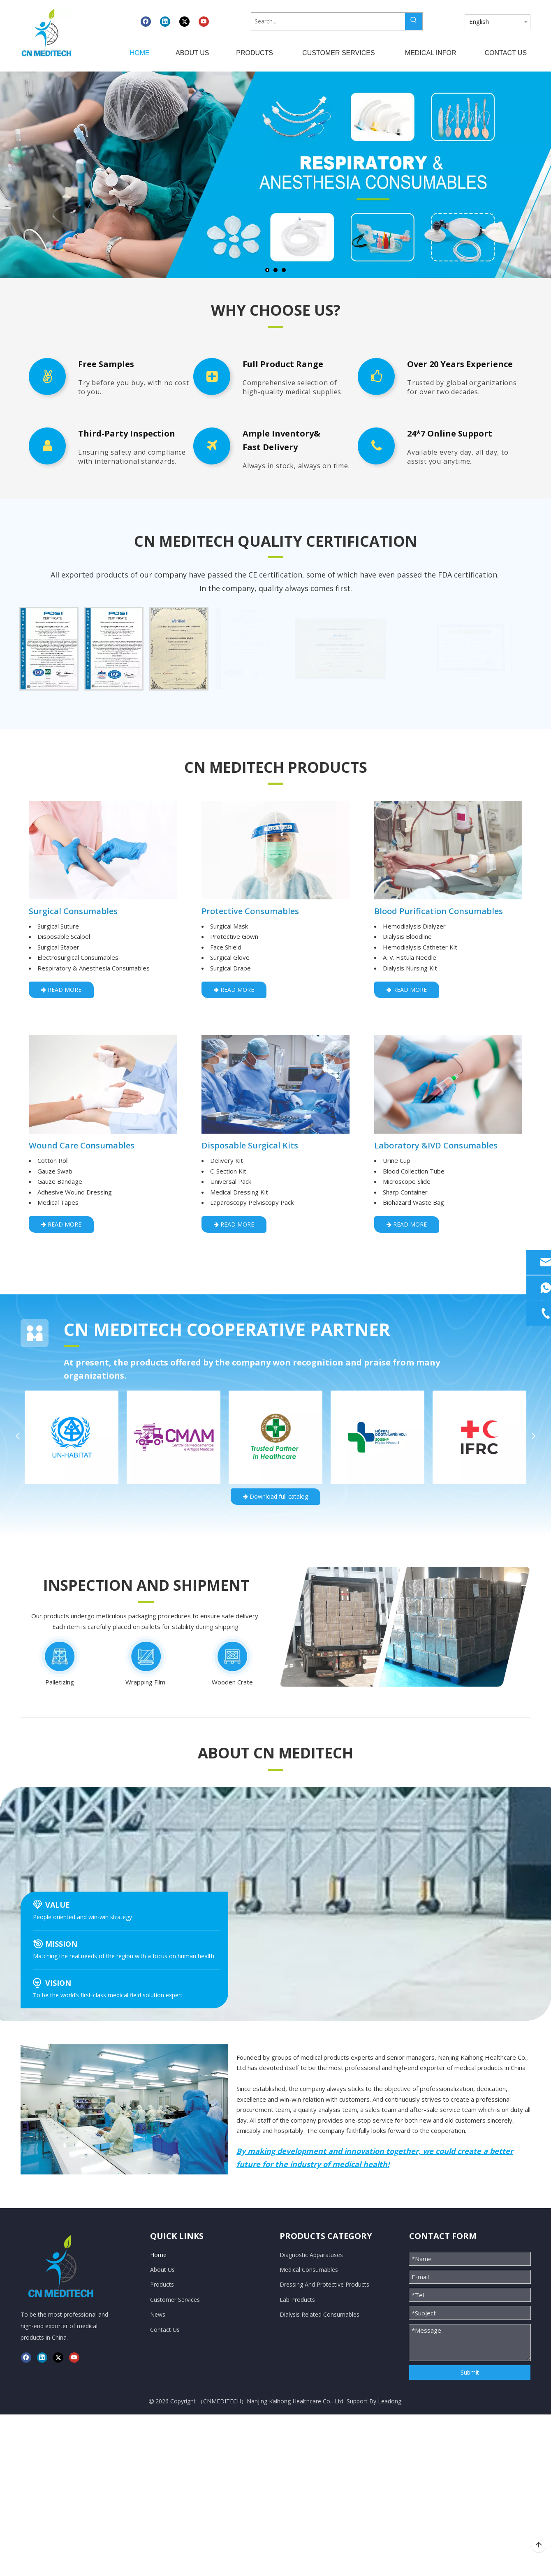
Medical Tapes (58, 1202)
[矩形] (275, 326)
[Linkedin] (165, 21)
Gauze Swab (54, 1171)
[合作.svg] (35, 1333)
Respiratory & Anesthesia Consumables (93, 968)
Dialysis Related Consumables (319, 2314)
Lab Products (297, 2299)
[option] (49, 649)
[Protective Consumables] (275, 850)
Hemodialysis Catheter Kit (420, 947)
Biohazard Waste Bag (413, 1202)
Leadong (389, 2401)
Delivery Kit (226, 1160)
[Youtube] (204, 21)
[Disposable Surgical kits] (275, 1084)
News (157, 2314)
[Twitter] (184, 21)
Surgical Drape (230, 968)
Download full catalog (275, 1496)
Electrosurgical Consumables (77, 957)
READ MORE (61, 989)
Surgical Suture (58, 926)
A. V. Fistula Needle (409, 957)
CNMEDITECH (222, 2401)
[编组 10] (405, 1627)
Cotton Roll (53, 1160)
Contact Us (165, 2329)
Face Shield (225, 947)
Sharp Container (405, 1192)
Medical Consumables (309, 2269)
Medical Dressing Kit (239, 1192)
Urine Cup (396, 1160)
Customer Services (175, 2299)
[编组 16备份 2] (232, 1656)
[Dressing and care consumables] (103, 1084)
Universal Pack (230, 1181)
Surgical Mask (229, 926)
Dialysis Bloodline (407, 936)
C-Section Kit (228, 1171)
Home (158, 2255)
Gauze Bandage (59, 1181)
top (538, 2545)
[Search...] (328, 21)
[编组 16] (59, 1656)
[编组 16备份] (146, 1656)
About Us (162, 2269)
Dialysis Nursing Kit (410, 968)
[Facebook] (146, 21)
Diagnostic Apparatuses (311, 2255)
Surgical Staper (58, 947)
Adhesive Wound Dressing (74, 1192)
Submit (470, 2372)
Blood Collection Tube (414, 1171)
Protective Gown (234, 936)
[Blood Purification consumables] (448, 850)
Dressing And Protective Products (324, 2284)
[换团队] (124, 2109)
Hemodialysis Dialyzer (414, 926)
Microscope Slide (407, 1181)
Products (162, 2284)
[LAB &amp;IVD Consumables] (448, 1084)
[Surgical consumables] (103, 850)
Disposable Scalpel (63, 936)
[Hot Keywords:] (413, 21)
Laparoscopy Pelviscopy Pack (252, 1202)
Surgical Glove (230, 957)
